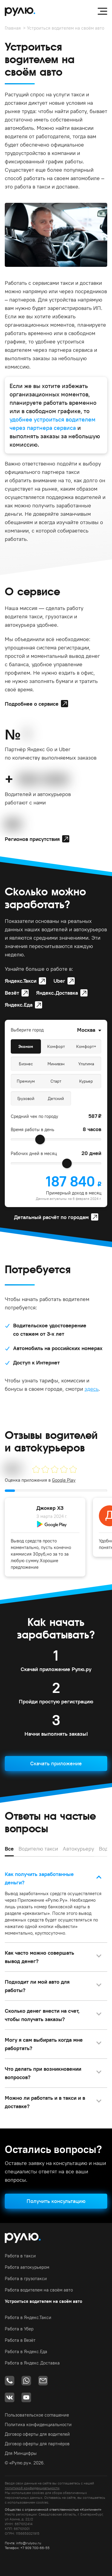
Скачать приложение (56, 1763)
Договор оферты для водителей (37, 2434)
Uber (59, 980)
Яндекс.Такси (20, 980)
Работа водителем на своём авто (39, 2290)
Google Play (64, 1480)
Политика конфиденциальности (38, 2424)
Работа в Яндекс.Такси (28, 2317)
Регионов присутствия (32, 839)
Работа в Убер (19, 2329)
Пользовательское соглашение (37, 2415)
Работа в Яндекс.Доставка (32, 2363)
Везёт (12, 992)
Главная (13, 28)
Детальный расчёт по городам (51, 1217)
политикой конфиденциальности (32, 2488)
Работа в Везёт (20, 2340)
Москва (86, 1029)
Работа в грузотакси (26, 2278)
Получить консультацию (56, 2201)
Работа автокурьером (27, 2267)
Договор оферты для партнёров (37, 2443)
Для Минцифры (21, 2453)
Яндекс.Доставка (57, 992)
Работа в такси (20, 2256)
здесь (92, 1388)
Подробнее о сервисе (32, 703)
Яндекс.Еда (19, 1004)
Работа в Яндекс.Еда (26, 2351)
